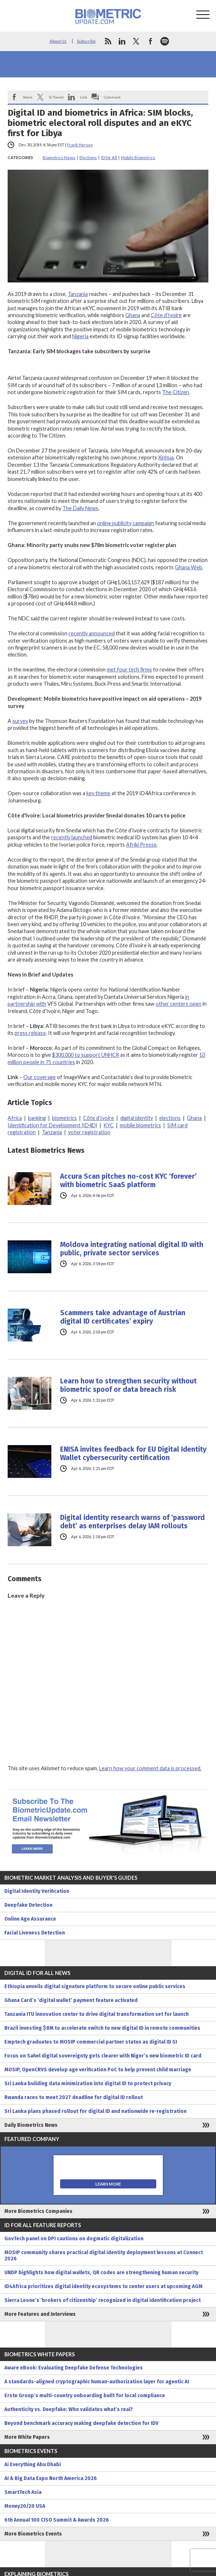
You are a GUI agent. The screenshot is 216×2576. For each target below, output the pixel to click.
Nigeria (80, 336)
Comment (112, 97)
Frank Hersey (80, 144)
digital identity (136, 1118)
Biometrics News (59, 157)
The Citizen (175, 392)
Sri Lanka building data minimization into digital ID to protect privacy (87, 2083)
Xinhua (166, 457)
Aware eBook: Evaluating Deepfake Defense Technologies (73, 2368)
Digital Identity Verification (36, 1891)
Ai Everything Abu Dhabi (32, 2464)
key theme (98, 793)
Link (83, 97)
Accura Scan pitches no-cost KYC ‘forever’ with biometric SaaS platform (128, 1180)
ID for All (109, 157)
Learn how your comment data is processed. (150, 1768)
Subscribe (86, 41)
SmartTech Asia (23, 2492)
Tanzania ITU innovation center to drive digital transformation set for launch (96, 2014)
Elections (88, 157)
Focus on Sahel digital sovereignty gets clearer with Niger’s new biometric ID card (102, 2056)
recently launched (71, 837)
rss (107, 41)
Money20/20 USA (24, 2506)
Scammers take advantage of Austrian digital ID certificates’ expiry (122, 1317)
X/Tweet (56, 97)
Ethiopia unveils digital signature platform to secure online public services (94, 1986)
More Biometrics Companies (38, 2211)
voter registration (89, 1132)
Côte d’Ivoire (166, 315)
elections (170, 1118)
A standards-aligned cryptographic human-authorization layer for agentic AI (96, 2382)
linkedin (122, 41)
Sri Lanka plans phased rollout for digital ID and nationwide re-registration (95, 2111)
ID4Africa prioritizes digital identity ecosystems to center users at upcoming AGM (103, 2286)
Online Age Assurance (30, 1919)
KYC (108, 1125)
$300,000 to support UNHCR (85, 1055)
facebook (150, 41)
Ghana (132, 315)
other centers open (178, 1004)
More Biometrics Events (33, 2534)
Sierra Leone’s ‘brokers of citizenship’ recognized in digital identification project (102, 2300)
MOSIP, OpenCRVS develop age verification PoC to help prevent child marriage (97, 2070)
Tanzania (78, 294)
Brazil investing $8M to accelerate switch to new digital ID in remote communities (102, 2028)
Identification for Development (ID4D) (52, 1125)
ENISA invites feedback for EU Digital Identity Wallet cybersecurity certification (133, 1453)
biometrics (64, 1118)
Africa (15, 1118)
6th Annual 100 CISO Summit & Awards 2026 (56, 2520)
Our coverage (39, 1077)
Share (27, 97)
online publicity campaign (125, 523)
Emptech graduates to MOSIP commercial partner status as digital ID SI (90, 2042)
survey (20, 721)
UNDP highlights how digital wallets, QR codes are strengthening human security (101, 2272)
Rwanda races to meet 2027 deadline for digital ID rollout (73, 2097)
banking (37, 1118)
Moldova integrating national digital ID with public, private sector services (131, 1248)
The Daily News (80, 508)
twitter (136, 41)
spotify (164, 41)
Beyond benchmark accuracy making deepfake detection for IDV (81, 2423)
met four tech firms (129, 669)
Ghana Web (188, 567)
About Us (58, 41)
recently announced (91, 633)
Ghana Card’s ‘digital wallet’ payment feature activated (71, 2000)
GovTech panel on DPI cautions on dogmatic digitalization (74, 2239)
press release (30, 1033)
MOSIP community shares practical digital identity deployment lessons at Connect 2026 (103, 2255)
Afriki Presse (141, 845)
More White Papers (27, 2437)
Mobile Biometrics (138, 157)
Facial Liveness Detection (34, 1933)
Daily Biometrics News (31, 2125)
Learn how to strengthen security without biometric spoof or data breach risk (128, 1385)
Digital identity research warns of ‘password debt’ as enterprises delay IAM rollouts (132, 1521)
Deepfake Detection (28, 1905)
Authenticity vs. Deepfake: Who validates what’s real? (68, 2409)
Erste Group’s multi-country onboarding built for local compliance (84, 2395)
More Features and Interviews (40, 2314)
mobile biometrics (140, 1125)
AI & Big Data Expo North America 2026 (50, 2478)
